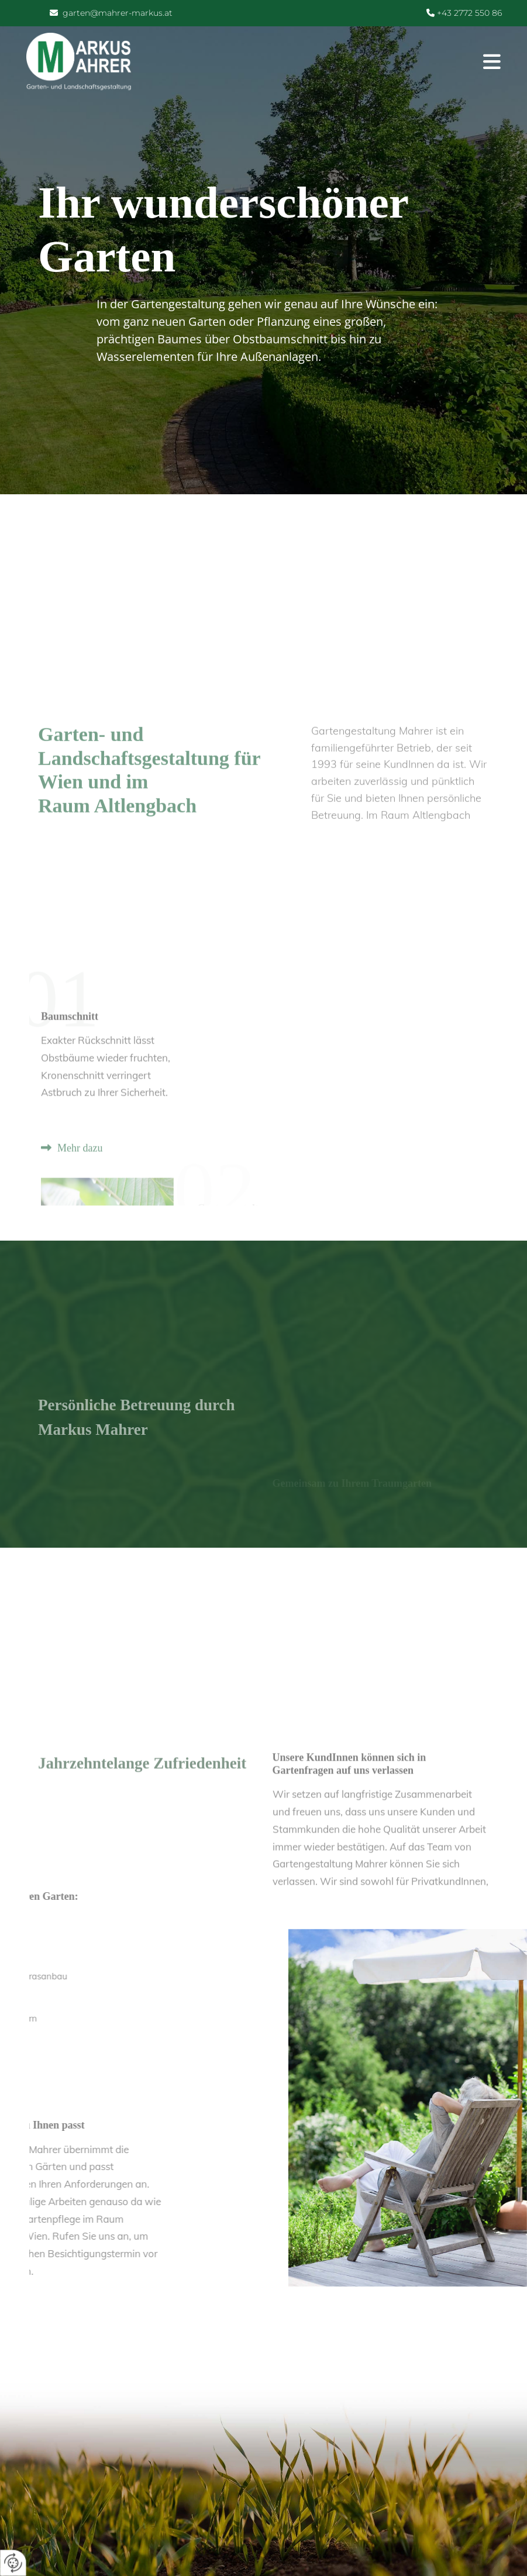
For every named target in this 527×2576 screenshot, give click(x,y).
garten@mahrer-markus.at (118, 13)
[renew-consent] (13, 2563)
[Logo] (79, 62)
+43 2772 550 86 (468, 13)
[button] (325, 63)
